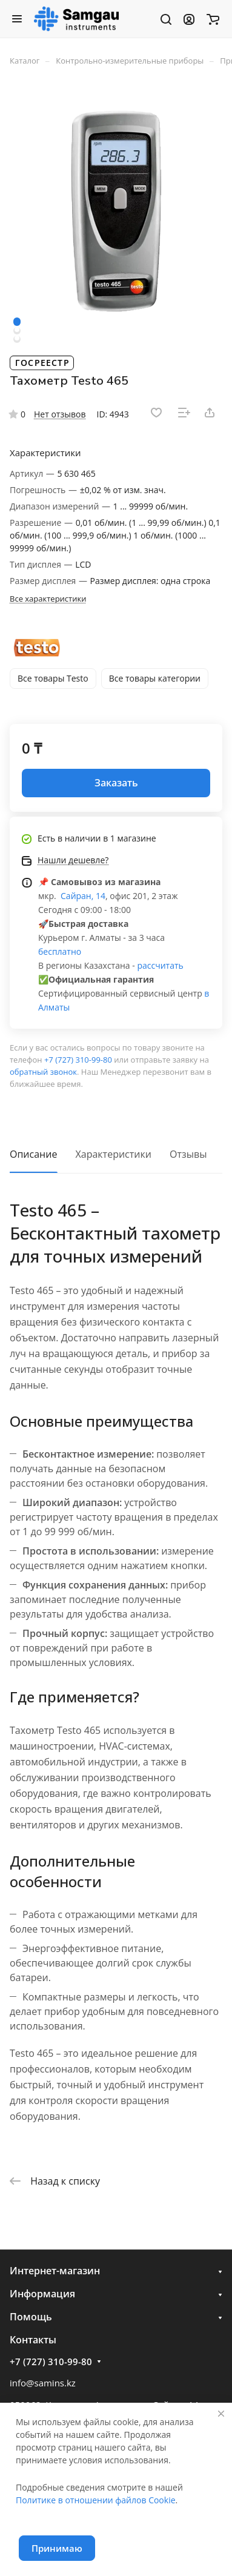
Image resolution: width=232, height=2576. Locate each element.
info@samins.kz (43, 2383)
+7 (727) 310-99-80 (78, 1059)
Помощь (31, 2316)
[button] (17, 322)
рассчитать (160, 965)
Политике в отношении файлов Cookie (96, 2500)
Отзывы (188, 1154)
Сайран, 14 (81, 895)
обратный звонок (43, 1071)
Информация (42, 2293)
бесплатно (59, 951)
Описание (33, 1154)
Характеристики (113, 1154)
